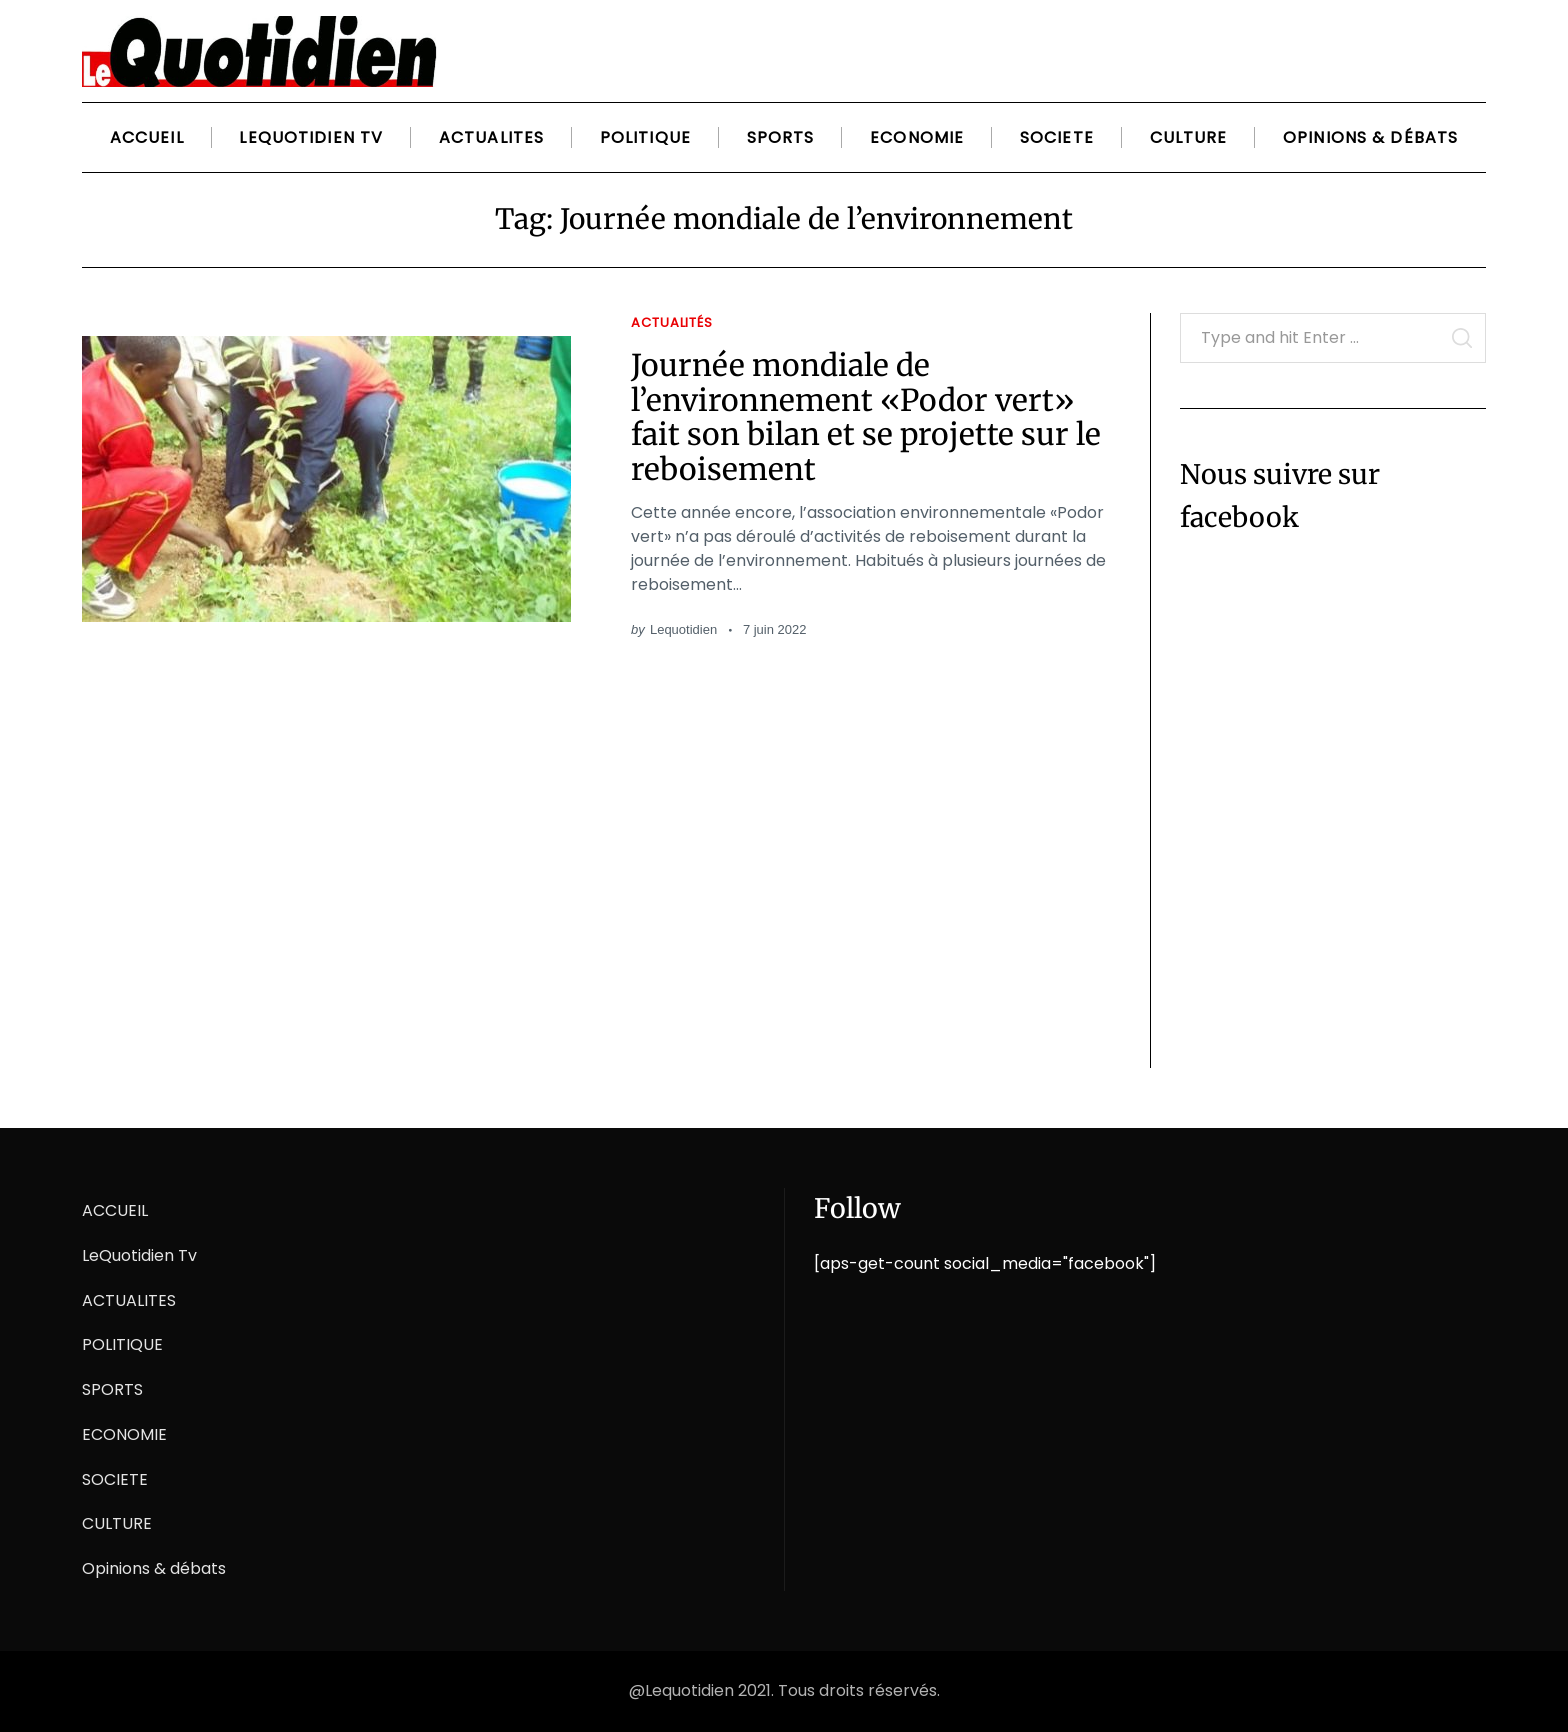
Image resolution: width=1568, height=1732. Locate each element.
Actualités (672, 322)
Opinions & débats (1370, 137)
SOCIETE (1057, 137)
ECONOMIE (917, 137)
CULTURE (1189, 137)
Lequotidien (683, 629)
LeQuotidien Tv (311, 137)
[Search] (1461, 43)
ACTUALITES (491, 137)
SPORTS (781, 137)
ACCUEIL (147, 137)
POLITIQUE (645, 137)
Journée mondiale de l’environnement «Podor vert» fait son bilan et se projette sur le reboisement (866, 417)
